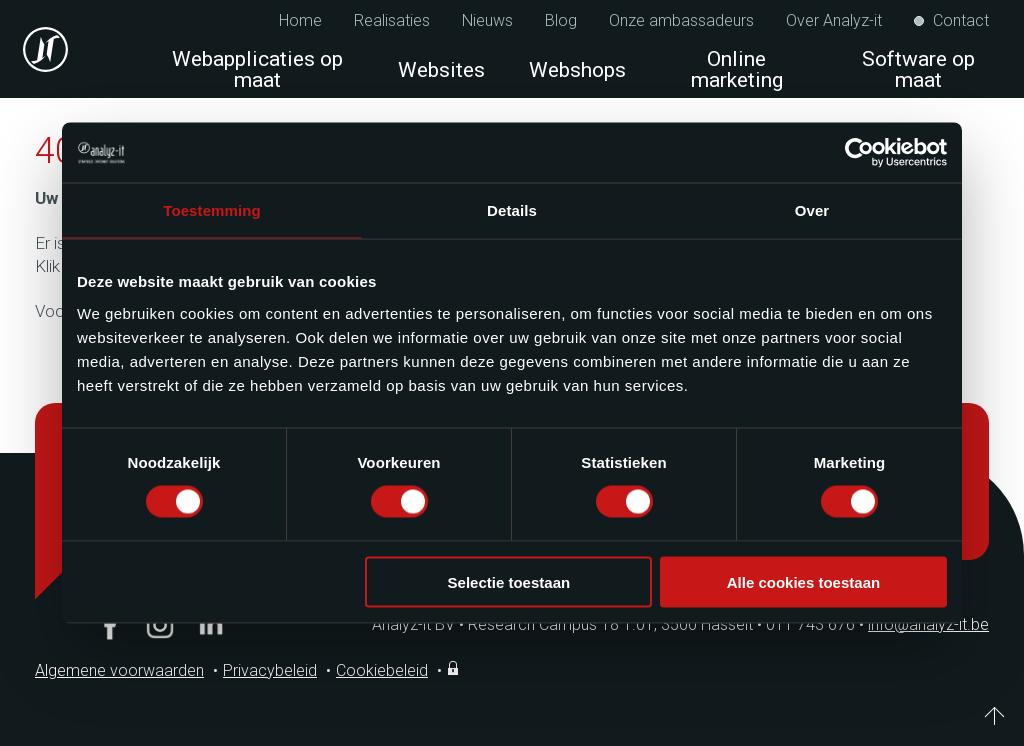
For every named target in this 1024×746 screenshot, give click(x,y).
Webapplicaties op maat (257, 69)
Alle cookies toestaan (803, 581)
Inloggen (455, 668)
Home (300, 21)
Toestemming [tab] (212, 210)
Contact (961, 21)
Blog (561, 21)
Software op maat (918, 69)
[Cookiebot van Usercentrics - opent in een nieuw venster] (859, 153)
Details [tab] (512, 210)
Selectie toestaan (509, 581)
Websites (441, 70)
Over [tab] (812, 210)
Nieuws (487, 21)
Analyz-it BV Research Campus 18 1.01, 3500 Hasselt (562, 624)
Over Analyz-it (834, 21)
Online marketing (742, 69)
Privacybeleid (270, 670)
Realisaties (392, 21)
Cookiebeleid (382, 670)
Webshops (577, 70)
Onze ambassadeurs (681, 21)
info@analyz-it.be (928, 624)
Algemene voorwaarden (119, 670)
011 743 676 (817, 624)
